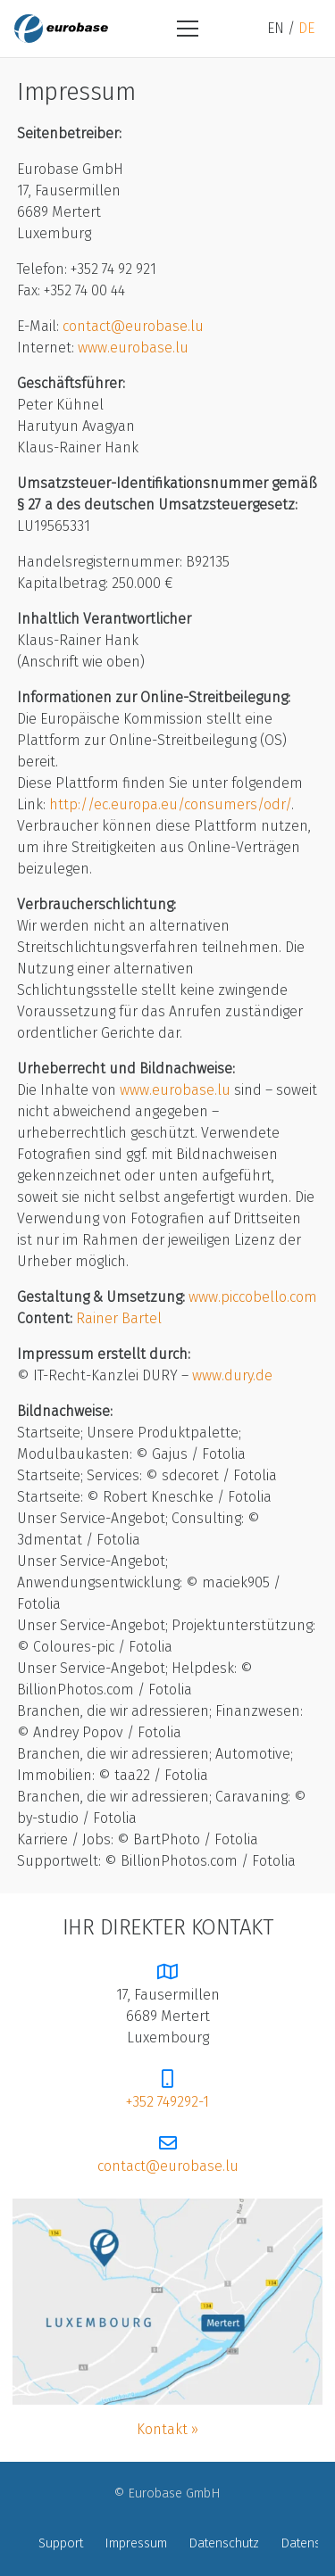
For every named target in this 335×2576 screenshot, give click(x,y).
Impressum (136, 2544)
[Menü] (187, 28)
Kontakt (162, 2430)
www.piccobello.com (252, 1297)
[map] (167, 2302)
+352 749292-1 (167, 2102)
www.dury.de (232, 1376)
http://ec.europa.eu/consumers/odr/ (170, 805)
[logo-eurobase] (61, 28)
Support (60, 2544)
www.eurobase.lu (133, 348)
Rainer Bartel (119, 1319)
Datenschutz (223, 2544)
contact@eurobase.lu (133, 326)
